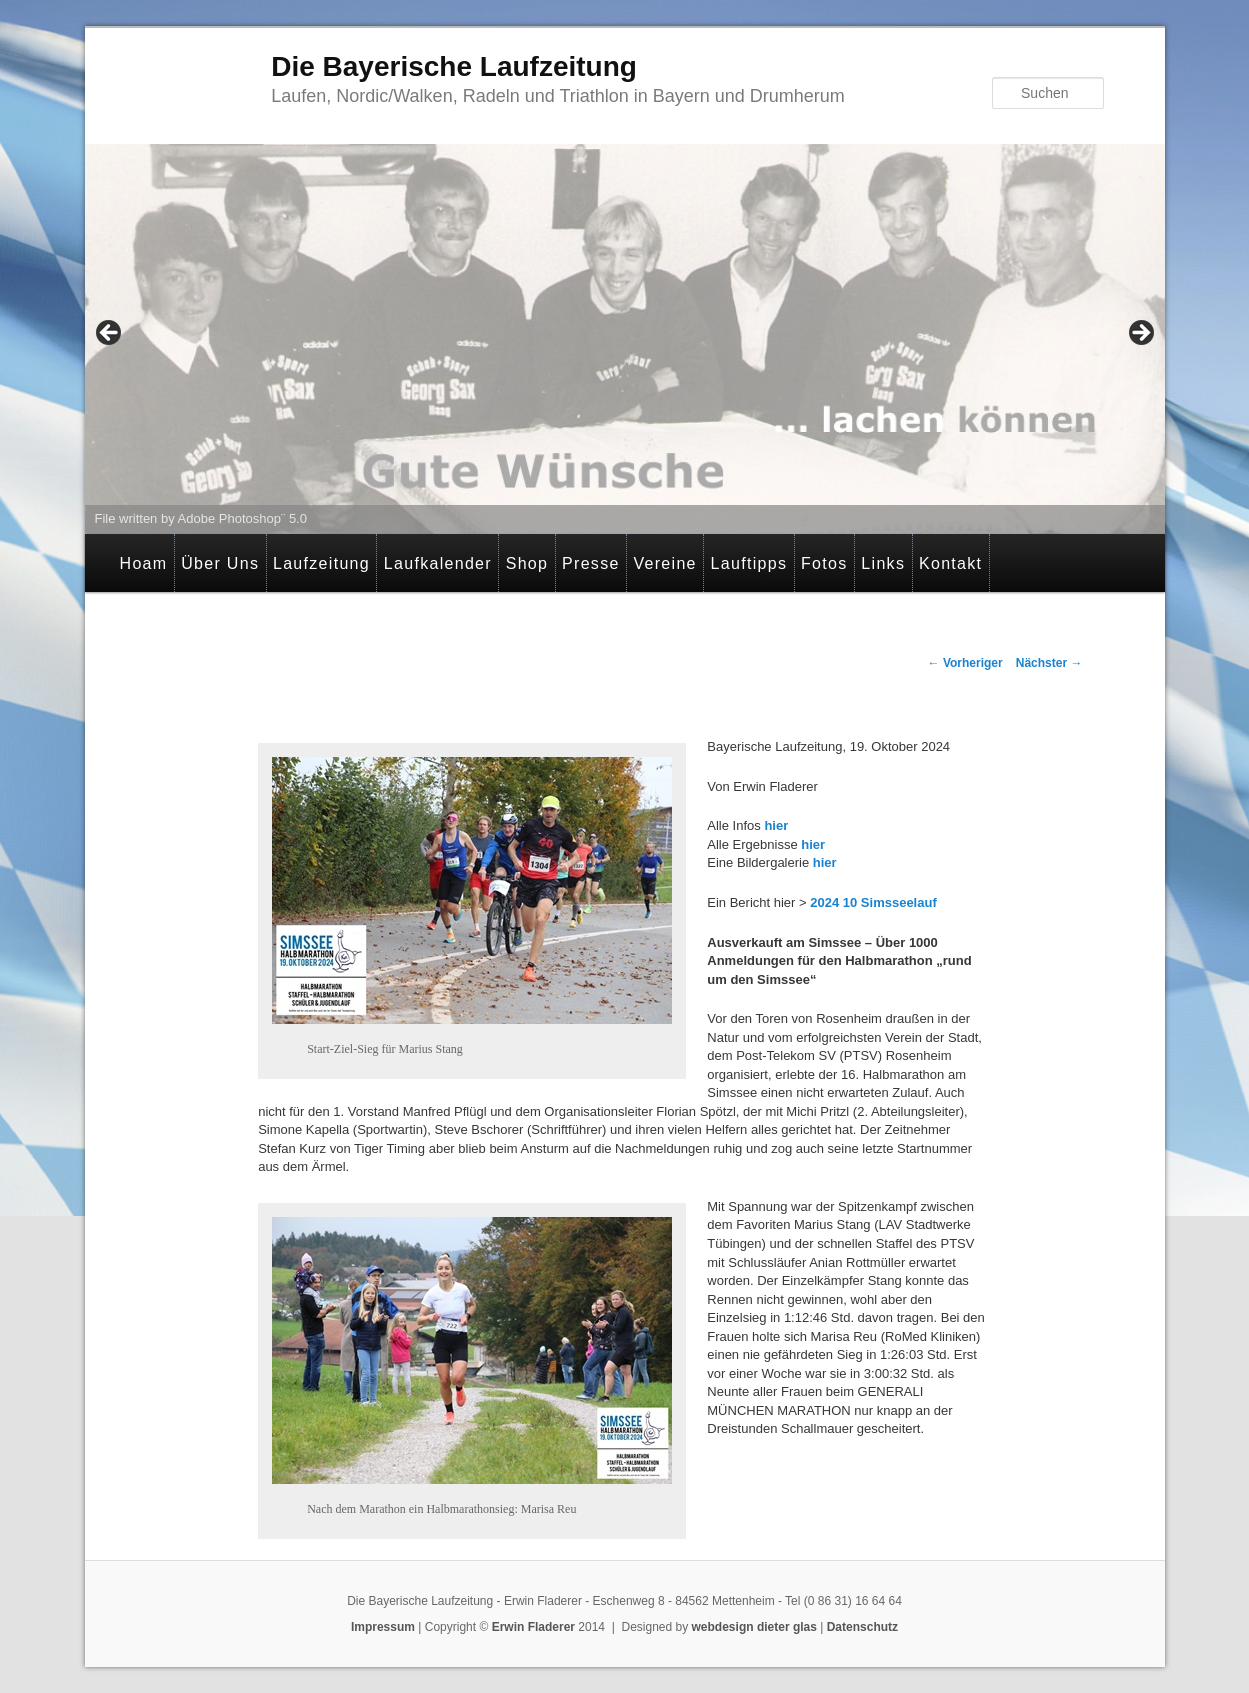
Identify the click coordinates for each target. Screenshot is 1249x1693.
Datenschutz (862, 1627)
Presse (591, 563)
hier (774, 825)
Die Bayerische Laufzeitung (454, 66)
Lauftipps (749, 563)
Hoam (144, 563)
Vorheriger (965, 663)
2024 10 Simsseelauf (873, 902)
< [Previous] (110, 334)
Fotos (824, 563)
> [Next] (1140, 334)
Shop (527, 563)
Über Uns (220, 563)
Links (883, 563)
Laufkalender (438, 563)
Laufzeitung (321, 563)
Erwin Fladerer (533, 1627)
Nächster (1049, 663)
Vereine (664, 563)
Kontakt (950, 563)
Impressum (383, 1627)
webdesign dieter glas (754, 1627)
